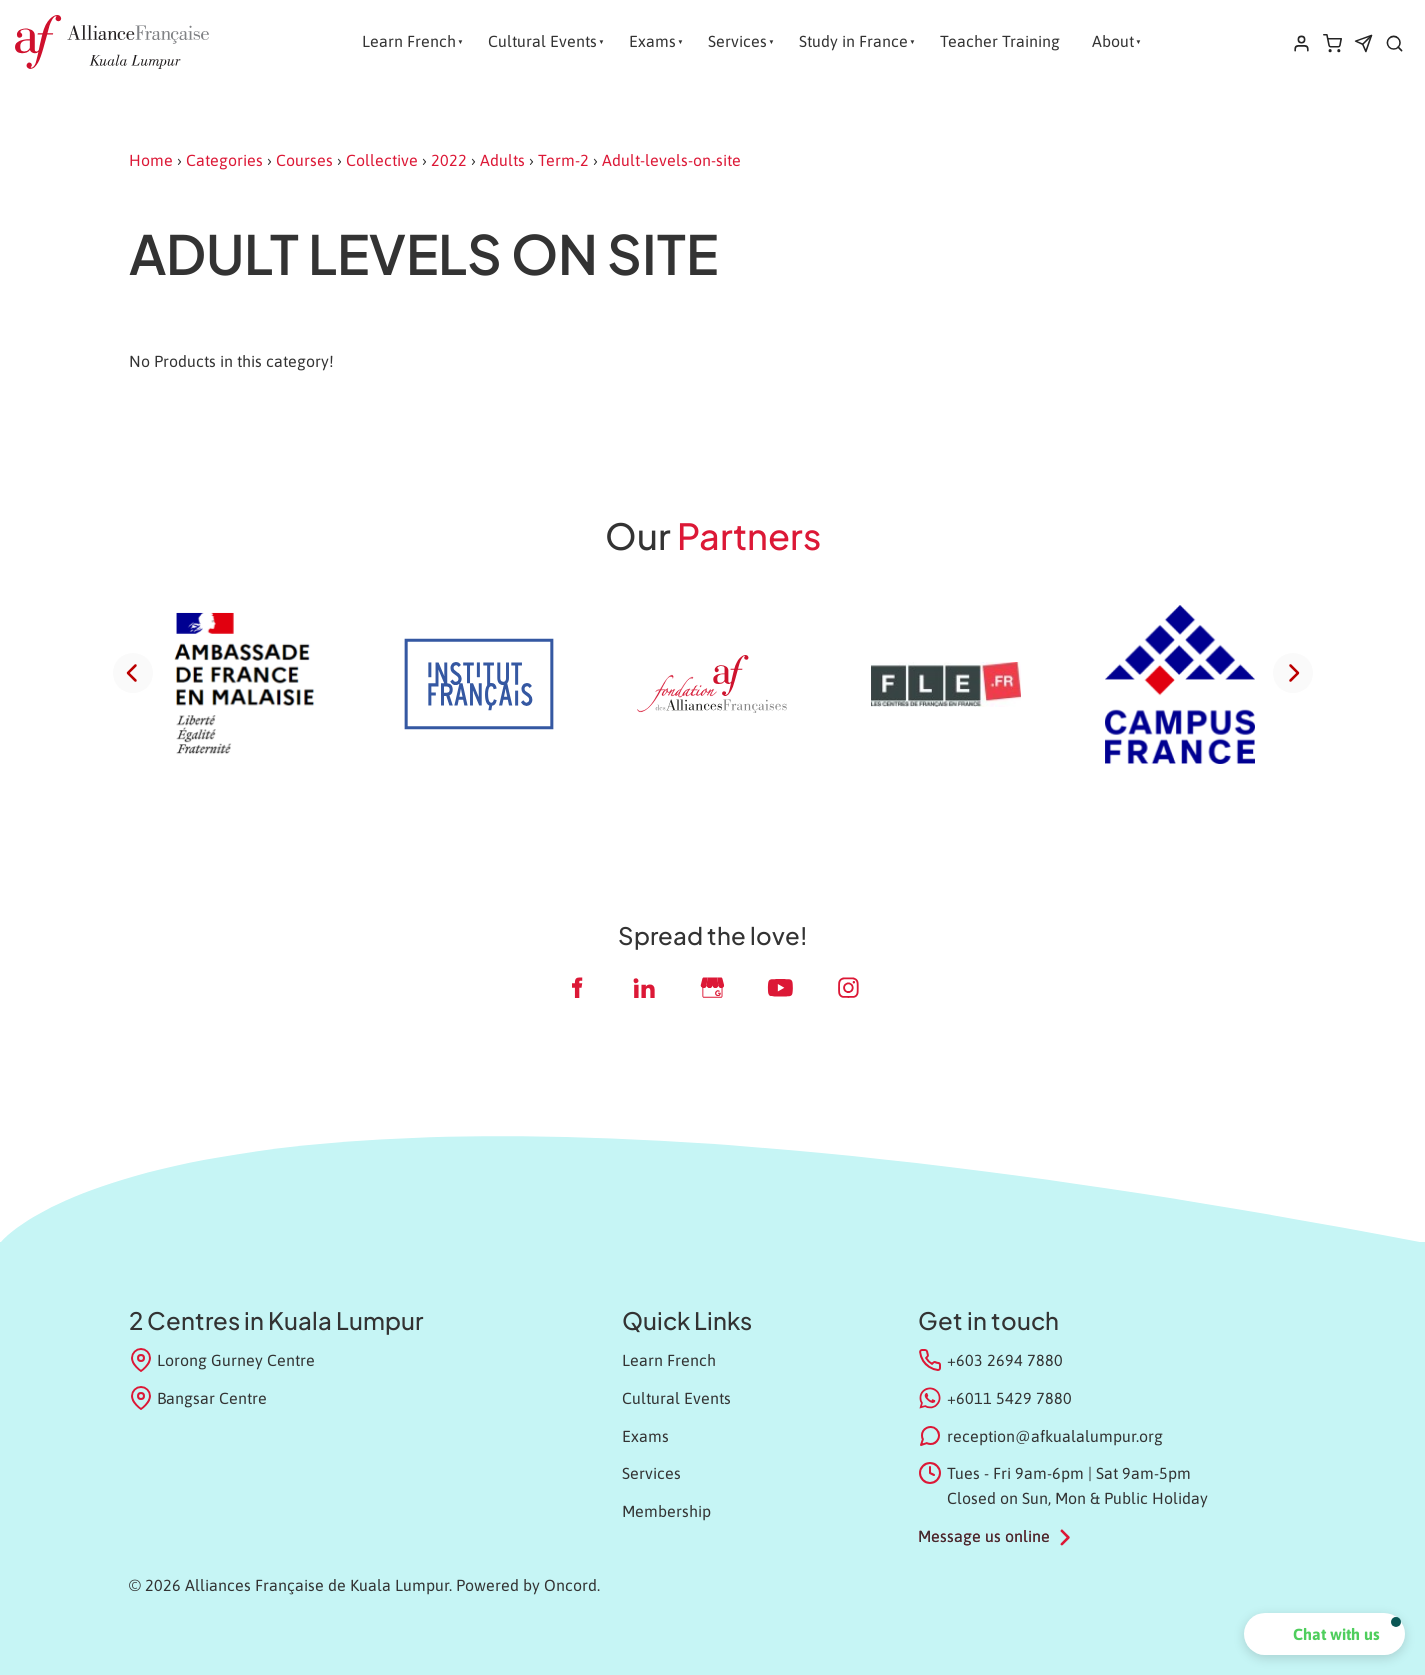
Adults (502, 160)
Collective (382, 160)
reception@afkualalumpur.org (1055, 1436)
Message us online (984, 1536)
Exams (652, 41)
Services (737, 41)
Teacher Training (1000, 41)
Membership (666, 1511)
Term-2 (563, 160)
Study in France (853, 41)
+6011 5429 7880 (1009, 1398)
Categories (224, 160)
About (1113, 41)
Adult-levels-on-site (671, 160)
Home (151, 160)
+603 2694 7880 (1005, 1360)
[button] (1324, 1634)
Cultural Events (542, 41)
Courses (304, 160)
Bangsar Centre (198, 1398)
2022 (449, 160)
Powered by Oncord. (528, 1585)
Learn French (409, 41)
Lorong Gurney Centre (222, 1360)
